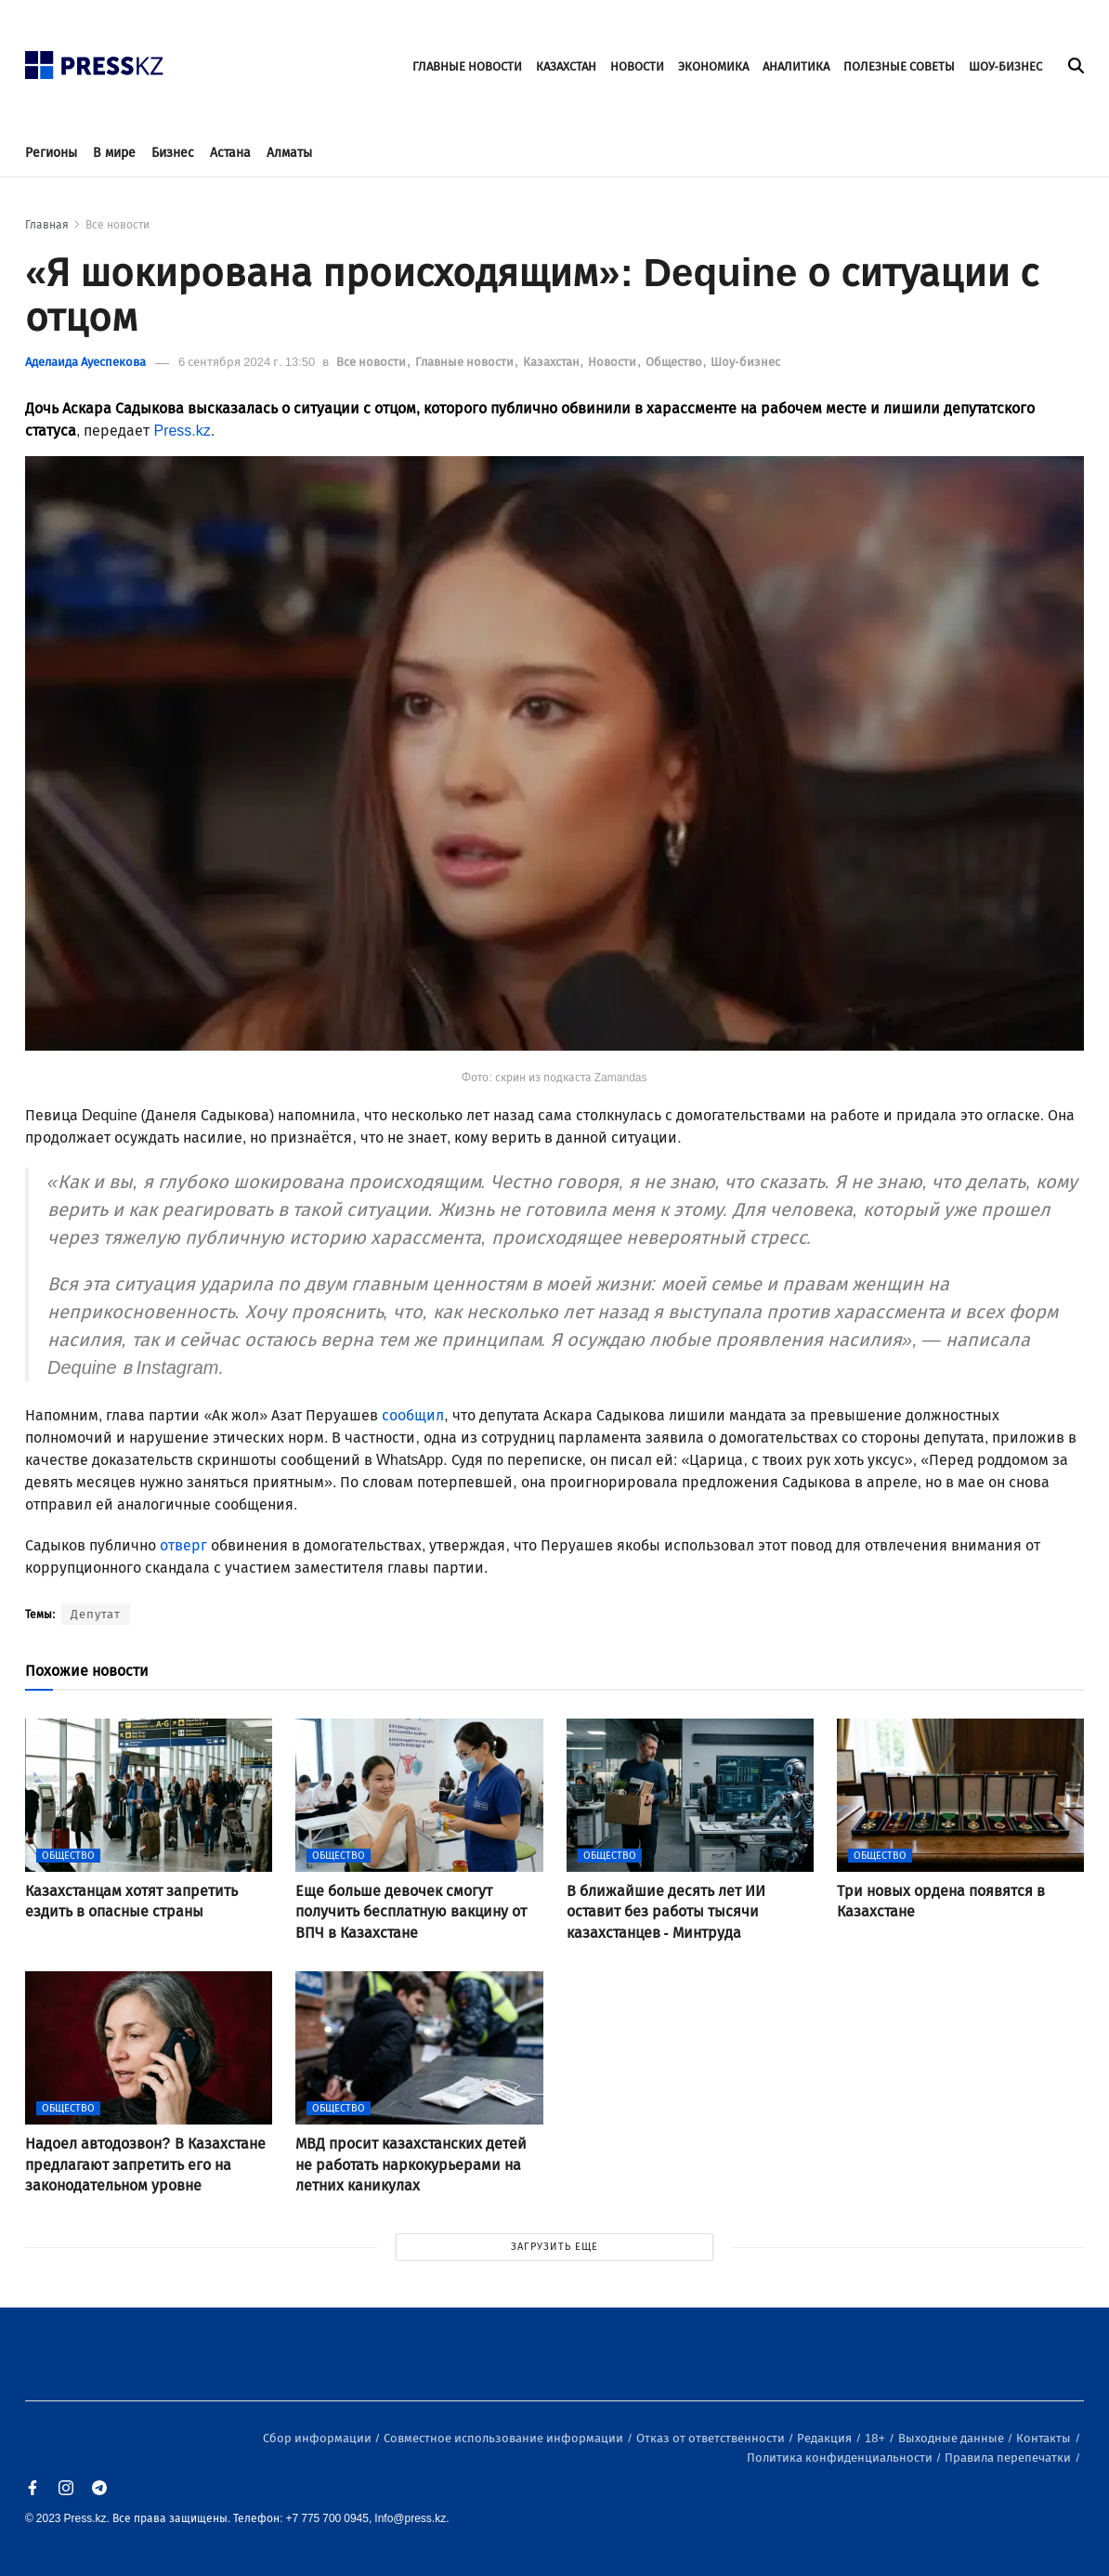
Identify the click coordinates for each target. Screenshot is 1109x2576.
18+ (876, 2438)
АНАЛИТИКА (796, 66)
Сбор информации (318, 2438)
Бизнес (172, 153)
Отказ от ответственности (712, 2438)
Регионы (51, 153)
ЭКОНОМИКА (713, 66)
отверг (183, 1545)
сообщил (413, 1415)
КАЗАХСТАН (566, 66)
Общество (675, 362)
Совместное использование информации (505, 2438)
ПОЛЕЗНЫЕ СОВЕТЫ (899, 66)
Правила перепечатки (1009, 2458)
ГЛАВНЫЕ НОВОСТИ (467, 66)
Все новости (117, 224)
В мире (114, 153)
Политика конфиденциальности (841, 2458)
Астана (230, 153)
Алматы (289, 153)
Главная (47, 224)
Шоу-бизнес (745, 362)
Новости (613, 362)
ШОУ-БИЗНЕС (1005, 66)
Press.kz (181, 430)
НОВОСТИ (637, 66)
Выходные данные (952, 2438)
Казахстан (552, 362)
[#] (94, 60)
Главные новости (465, 362)
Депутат (96, 1614)
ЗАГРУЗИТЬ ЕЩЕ (554, 2247)
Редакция (826, 2438)
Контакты (1045, 2438)
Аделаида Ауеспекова (85, 362)
